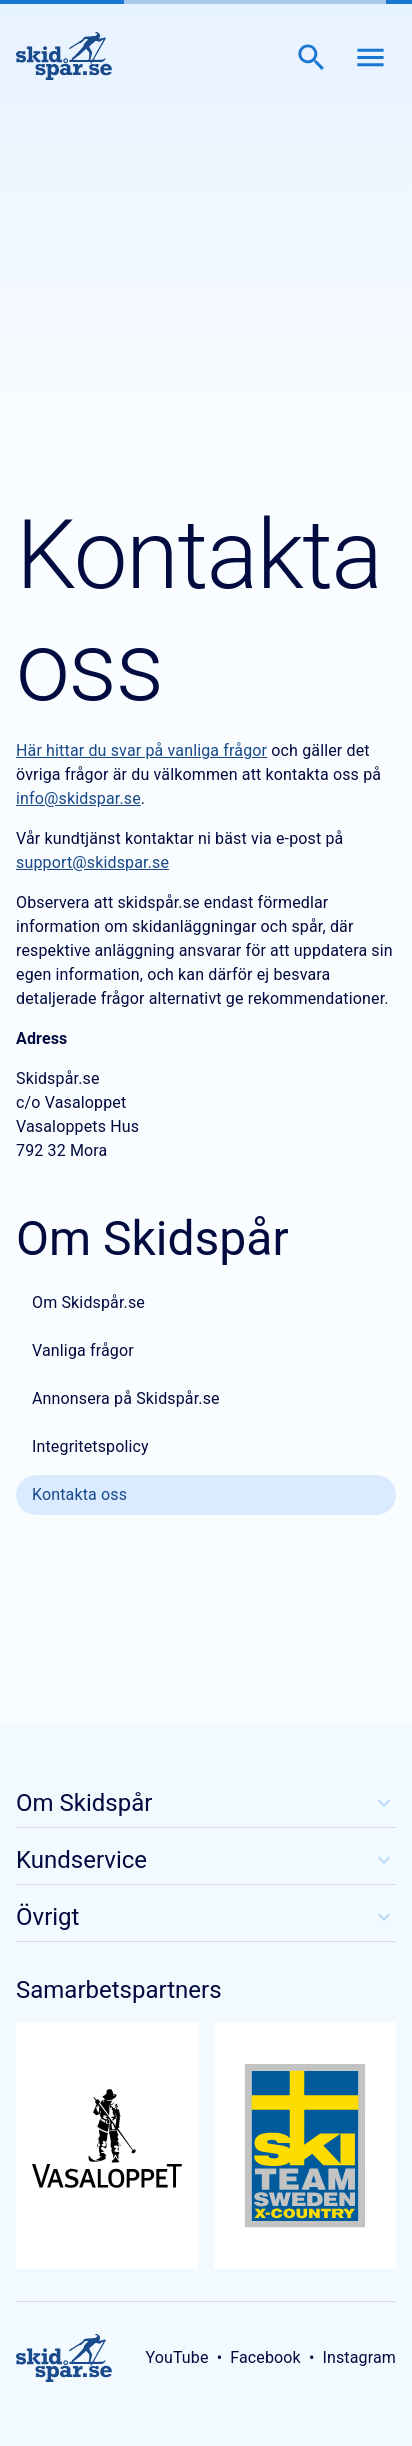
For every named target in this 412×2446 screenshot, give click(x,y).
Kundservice (206, 1860)
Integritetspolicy (90, 1446)
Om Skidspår (206, 1803)
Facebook (265, 2357)
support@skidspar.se (92, 862)
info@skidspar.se (78, 798)
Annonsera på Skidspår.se (126, 1398)
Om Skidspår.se (88, 1302)
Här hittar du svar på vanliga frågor (141, 750)
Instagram (359, 2357)
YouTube (176, 2357)
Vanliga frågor (83, 1350)
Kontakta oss (79, 1494)
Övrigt (206, 1917)
